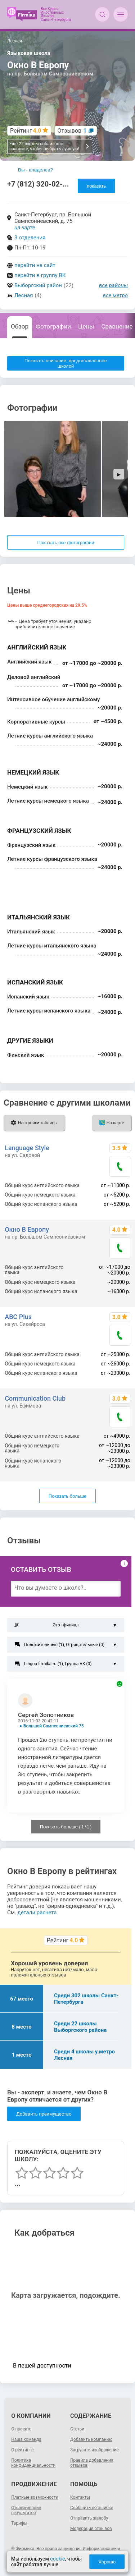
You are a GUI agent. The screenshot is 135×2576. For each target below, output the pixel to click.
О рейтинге (22, 2449)
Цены (86, 326)
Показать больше (67, 1496)
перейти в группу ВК (40, 275)
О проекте (21, 2429)
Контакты (80, 2497)
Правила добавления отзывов (91, 2463)
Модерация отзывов (91, 2528)
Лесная (23, 295)
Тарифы (19, 2523)
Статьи (77, 2429)
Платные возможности (34, 2497)
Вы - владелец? (35, 170)
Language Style (27, 1148)
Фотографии (53, 326)
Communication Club (35, 1398)
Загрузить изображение (94, 2449)
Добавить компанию (91, 2439)
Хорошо (107, 2561)
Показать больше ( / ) (66, 1826)
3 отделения (29, 237)
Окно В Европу (27, 1229)
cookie (57, 2559)
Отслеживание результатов (26, 2510)
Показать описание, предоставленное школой (65, 363)
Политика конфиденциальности (33, 2463)
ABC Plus (18, 1317)
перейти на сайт (34, 265)
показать (96, 186)
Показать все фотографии (65, 542)
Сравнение (117, 326)
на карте (24, 227)
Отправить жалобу (89, 2518)
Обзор (19, 326)
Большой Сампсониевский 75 (53, 1725)
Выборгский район (38, 285)
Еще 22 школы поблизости (49, 146)
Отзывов (72, 130)
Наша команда (26, 2439)
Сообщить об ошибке (91, 2507)
